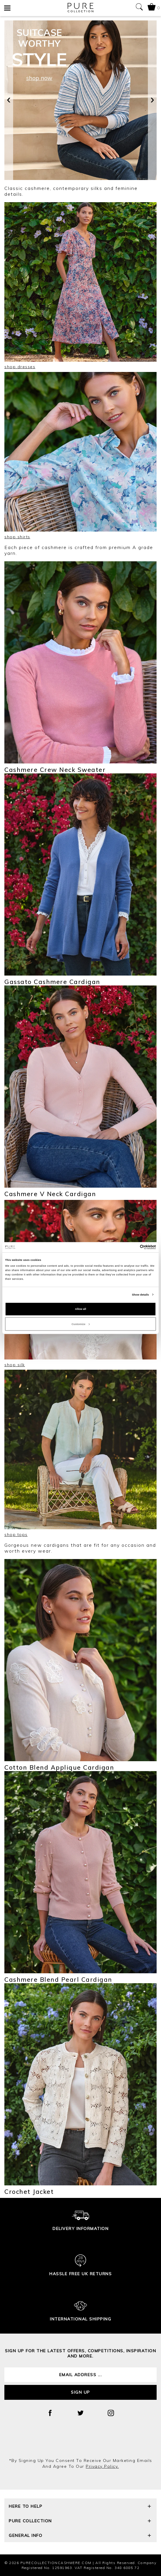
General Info (80, 2536)
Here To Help (80, 2507)
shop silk (14, 1364)
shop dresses (19, 366)
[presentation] (8, 100)
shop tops (16, 1534)
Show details (140, 1294)
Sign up (80, 2392)
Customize (80, 1324)
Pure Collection (80, 2521)
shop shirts (17, 536)
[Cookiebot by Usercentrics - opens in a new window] (130, 1247)
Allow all (80, 1309)
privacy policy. (102, 2466)
